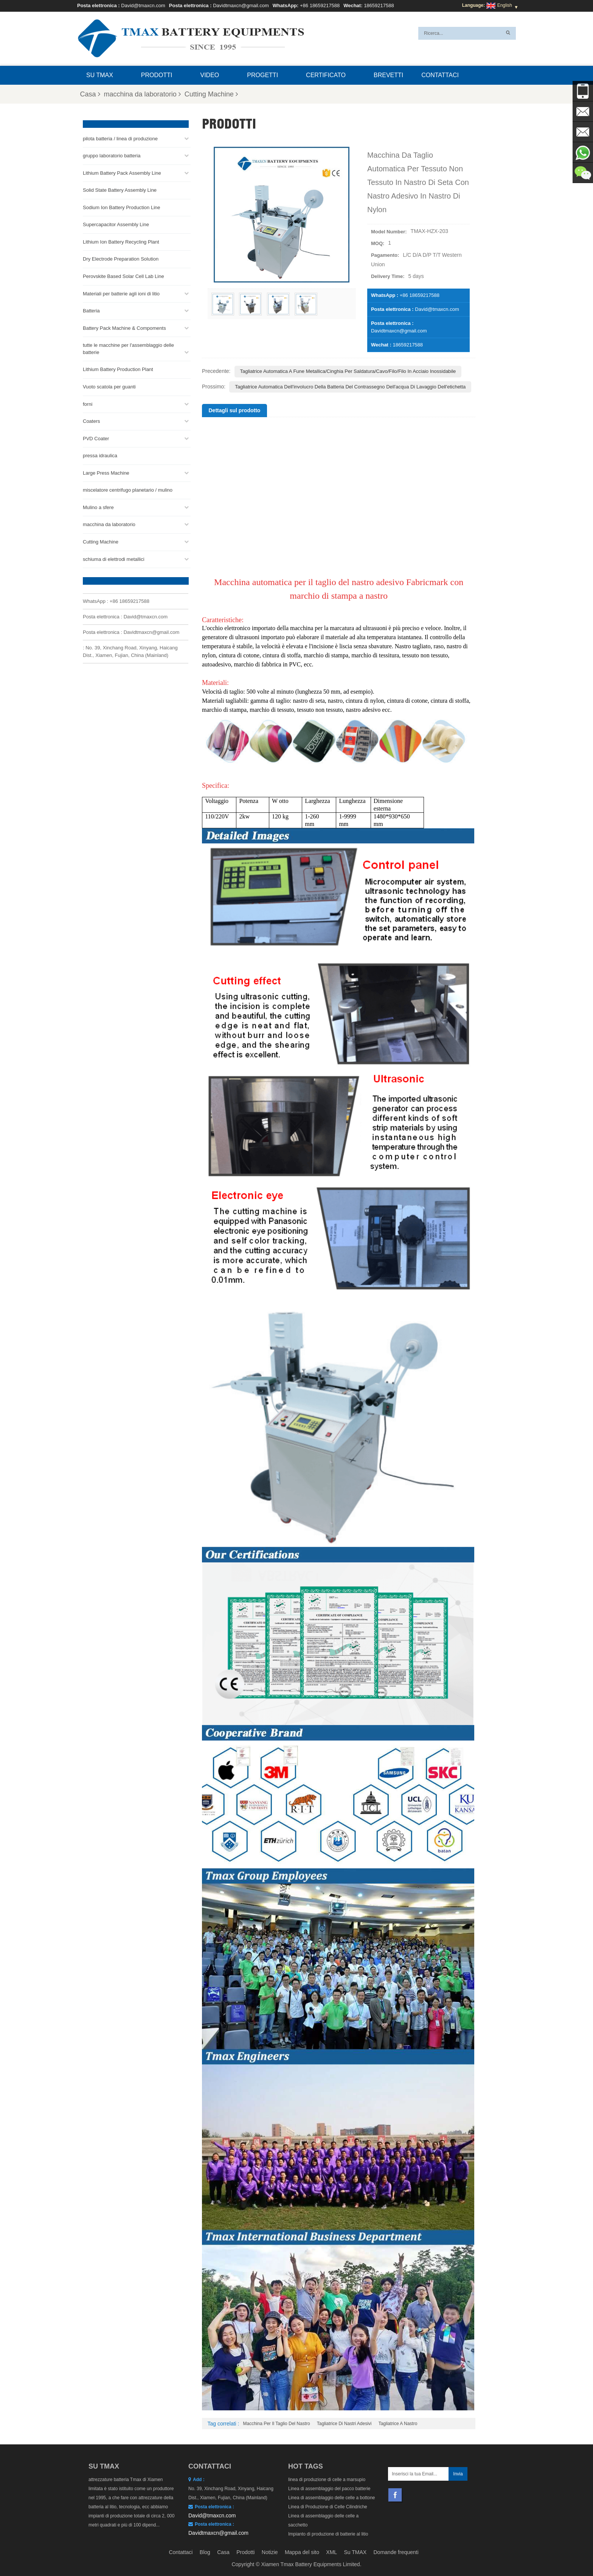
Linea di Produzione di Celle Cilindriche (327, 2506)
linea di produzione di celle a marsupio (326, 2479)
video (209, 75)
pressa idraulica (100, 453)
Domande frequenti (396, 2552)
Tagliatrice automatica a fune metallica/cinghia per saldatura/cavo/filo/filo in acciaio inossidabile (348, 371)
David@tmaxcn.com (143, 5)
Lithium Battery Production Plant (118, 367)
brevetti (388, 75)
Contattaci (440, 75)
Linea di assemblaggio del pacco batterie (329, 2488)
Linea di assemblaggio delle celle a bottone (331, 2497)
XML (331, 2552)
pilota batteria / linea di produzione (120, 136)
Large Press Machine (106, 471)
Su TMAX (99, 75)
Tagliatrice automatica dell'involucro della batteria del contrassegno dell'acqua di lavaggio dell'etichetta (350, 387)
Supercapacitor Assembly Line (116, 222)
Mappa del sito (302, 2552)
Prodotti (156, 75)
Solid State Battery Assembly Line (120, 188)
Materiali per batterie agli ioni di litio (121, 291)
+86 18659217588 (320, 5)
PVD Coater (96, 436)
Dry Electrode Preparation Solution (120, 257)
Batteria (91, 308)
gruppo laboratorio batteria (112, 153)
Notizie (270, 2552)
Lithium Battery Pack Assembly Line (122, 171)
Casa (90, 94)
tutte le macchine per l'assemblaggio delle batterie (128, 346)
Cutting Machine (211, 94)
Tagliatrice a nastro (398, 2423)
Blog (205, 2552)
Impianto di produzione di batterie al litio (328, 2534)
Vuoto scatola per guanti (109, 384)
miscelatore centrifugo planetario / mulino (127, 488)
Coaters (91, 419)
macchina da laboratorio (142, 94)
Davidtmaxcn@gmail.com (241, 5)
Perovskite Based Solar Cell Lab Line (123, 274)
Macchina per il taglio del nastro (276, 2423)
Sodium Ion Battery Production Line (121, 205)
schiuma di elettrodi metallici (113, 557)
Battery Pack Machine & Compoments (124, 326)
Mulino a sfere (98, 505)
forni (87, 402)
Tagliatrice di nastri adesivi (344, 2423)
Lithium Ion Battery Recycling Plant (121, 239)
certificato (326, 75)
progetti (262, 75)
